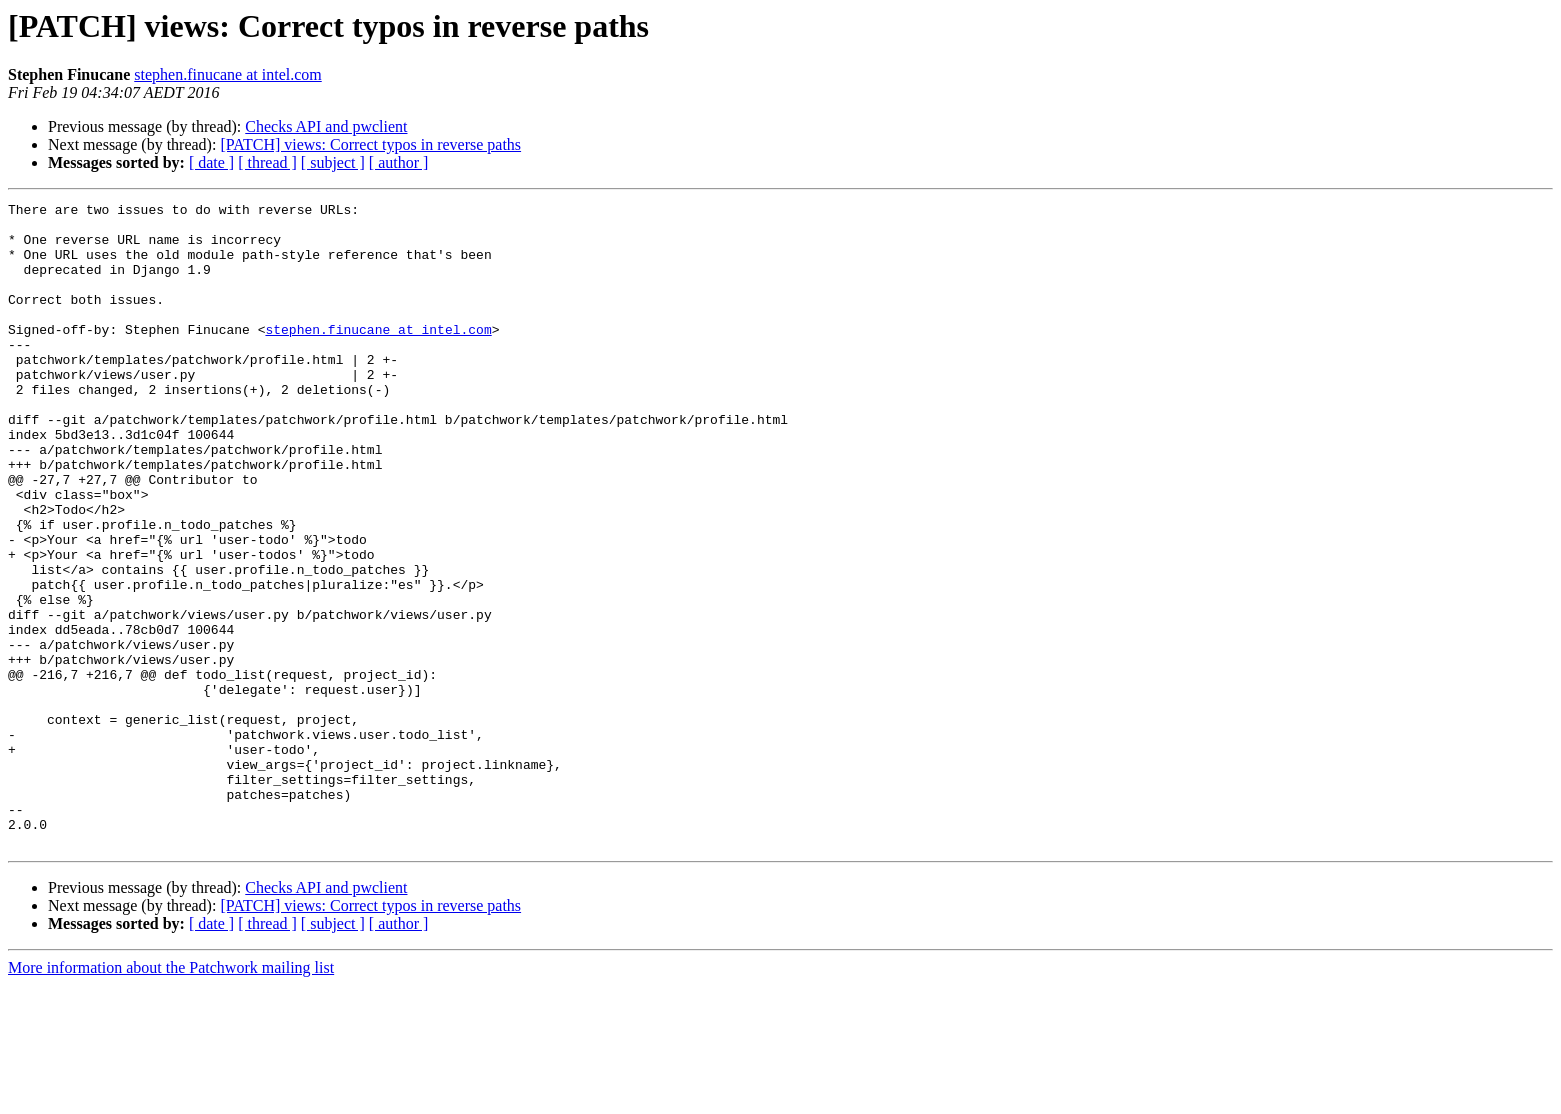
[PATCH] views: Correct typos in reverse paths (370, 144)
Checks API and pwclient (326, 126)
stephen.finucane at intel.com (227, 74)
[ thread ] (267, 162)
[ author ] (399, 162)
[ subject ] (333, 162)
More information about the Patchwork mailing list (171, 1096)
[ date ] (211, 162)
